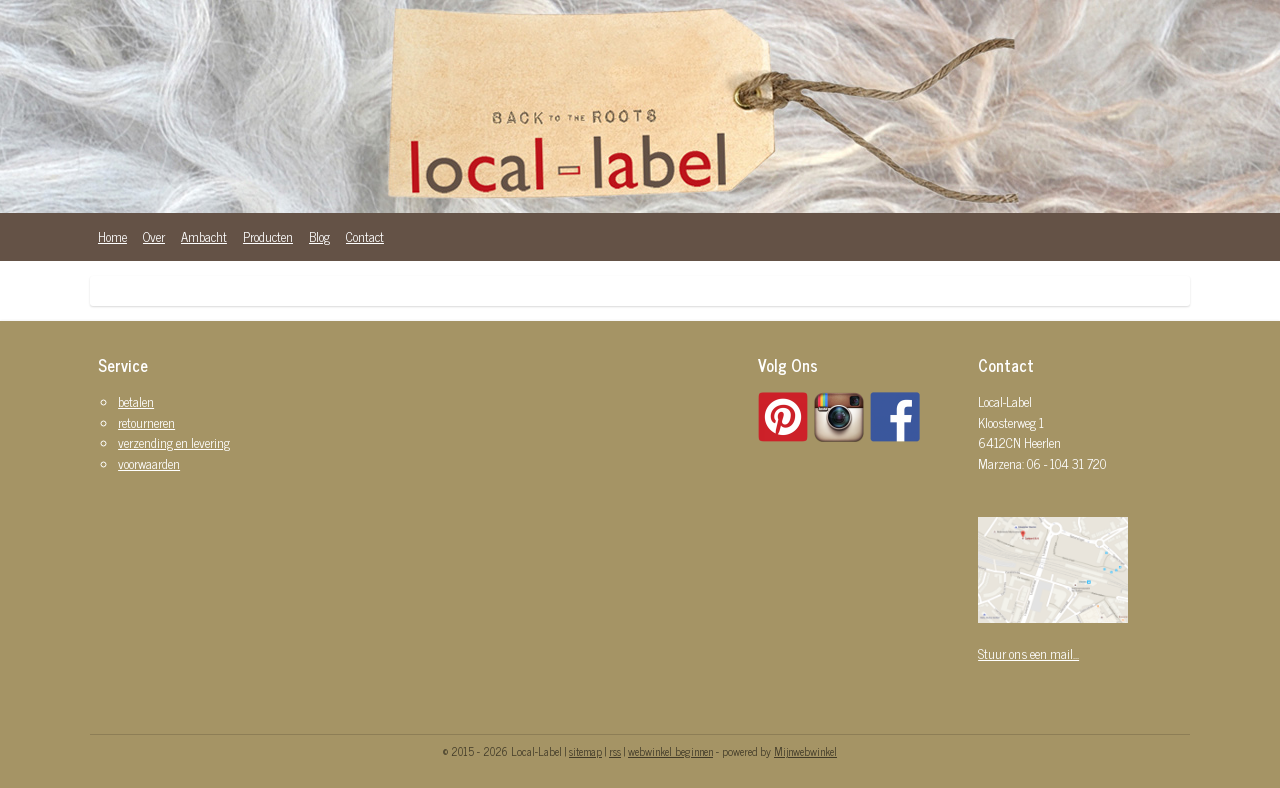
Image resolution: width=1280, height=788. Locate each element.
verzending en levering (174, 442)
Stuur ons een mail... (1028, 653)
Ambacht (204, 236)
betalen (136, 401)
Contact (365, 236)
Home (112, 236)
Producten (268, 236)
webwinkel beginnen (670, 751)
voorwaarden (149, 463)
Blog (319, 236)
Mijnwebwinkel (805, 751)
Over (154, 236)
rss (615, 751)
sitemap (585, 751)
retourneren (146, 422)
